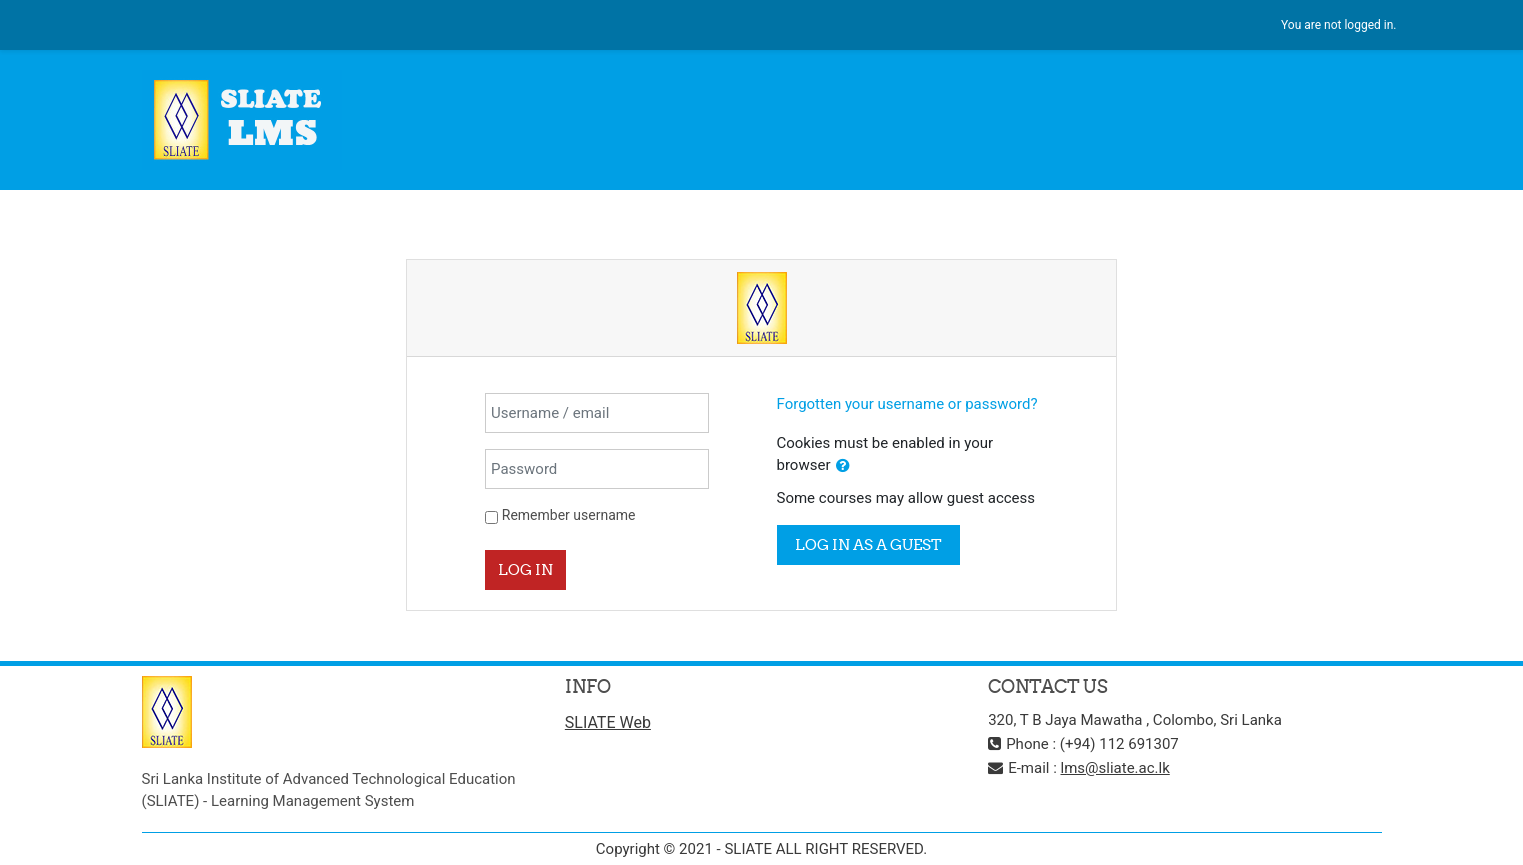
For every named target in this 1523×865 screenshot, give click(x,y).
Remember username (569, 515)
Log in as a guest (868, 544)
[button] (843, 466)
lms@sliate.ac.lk (1115, 768)
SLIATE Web (608, 722)
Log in (525, 569)
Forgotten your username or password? (907, 404)
